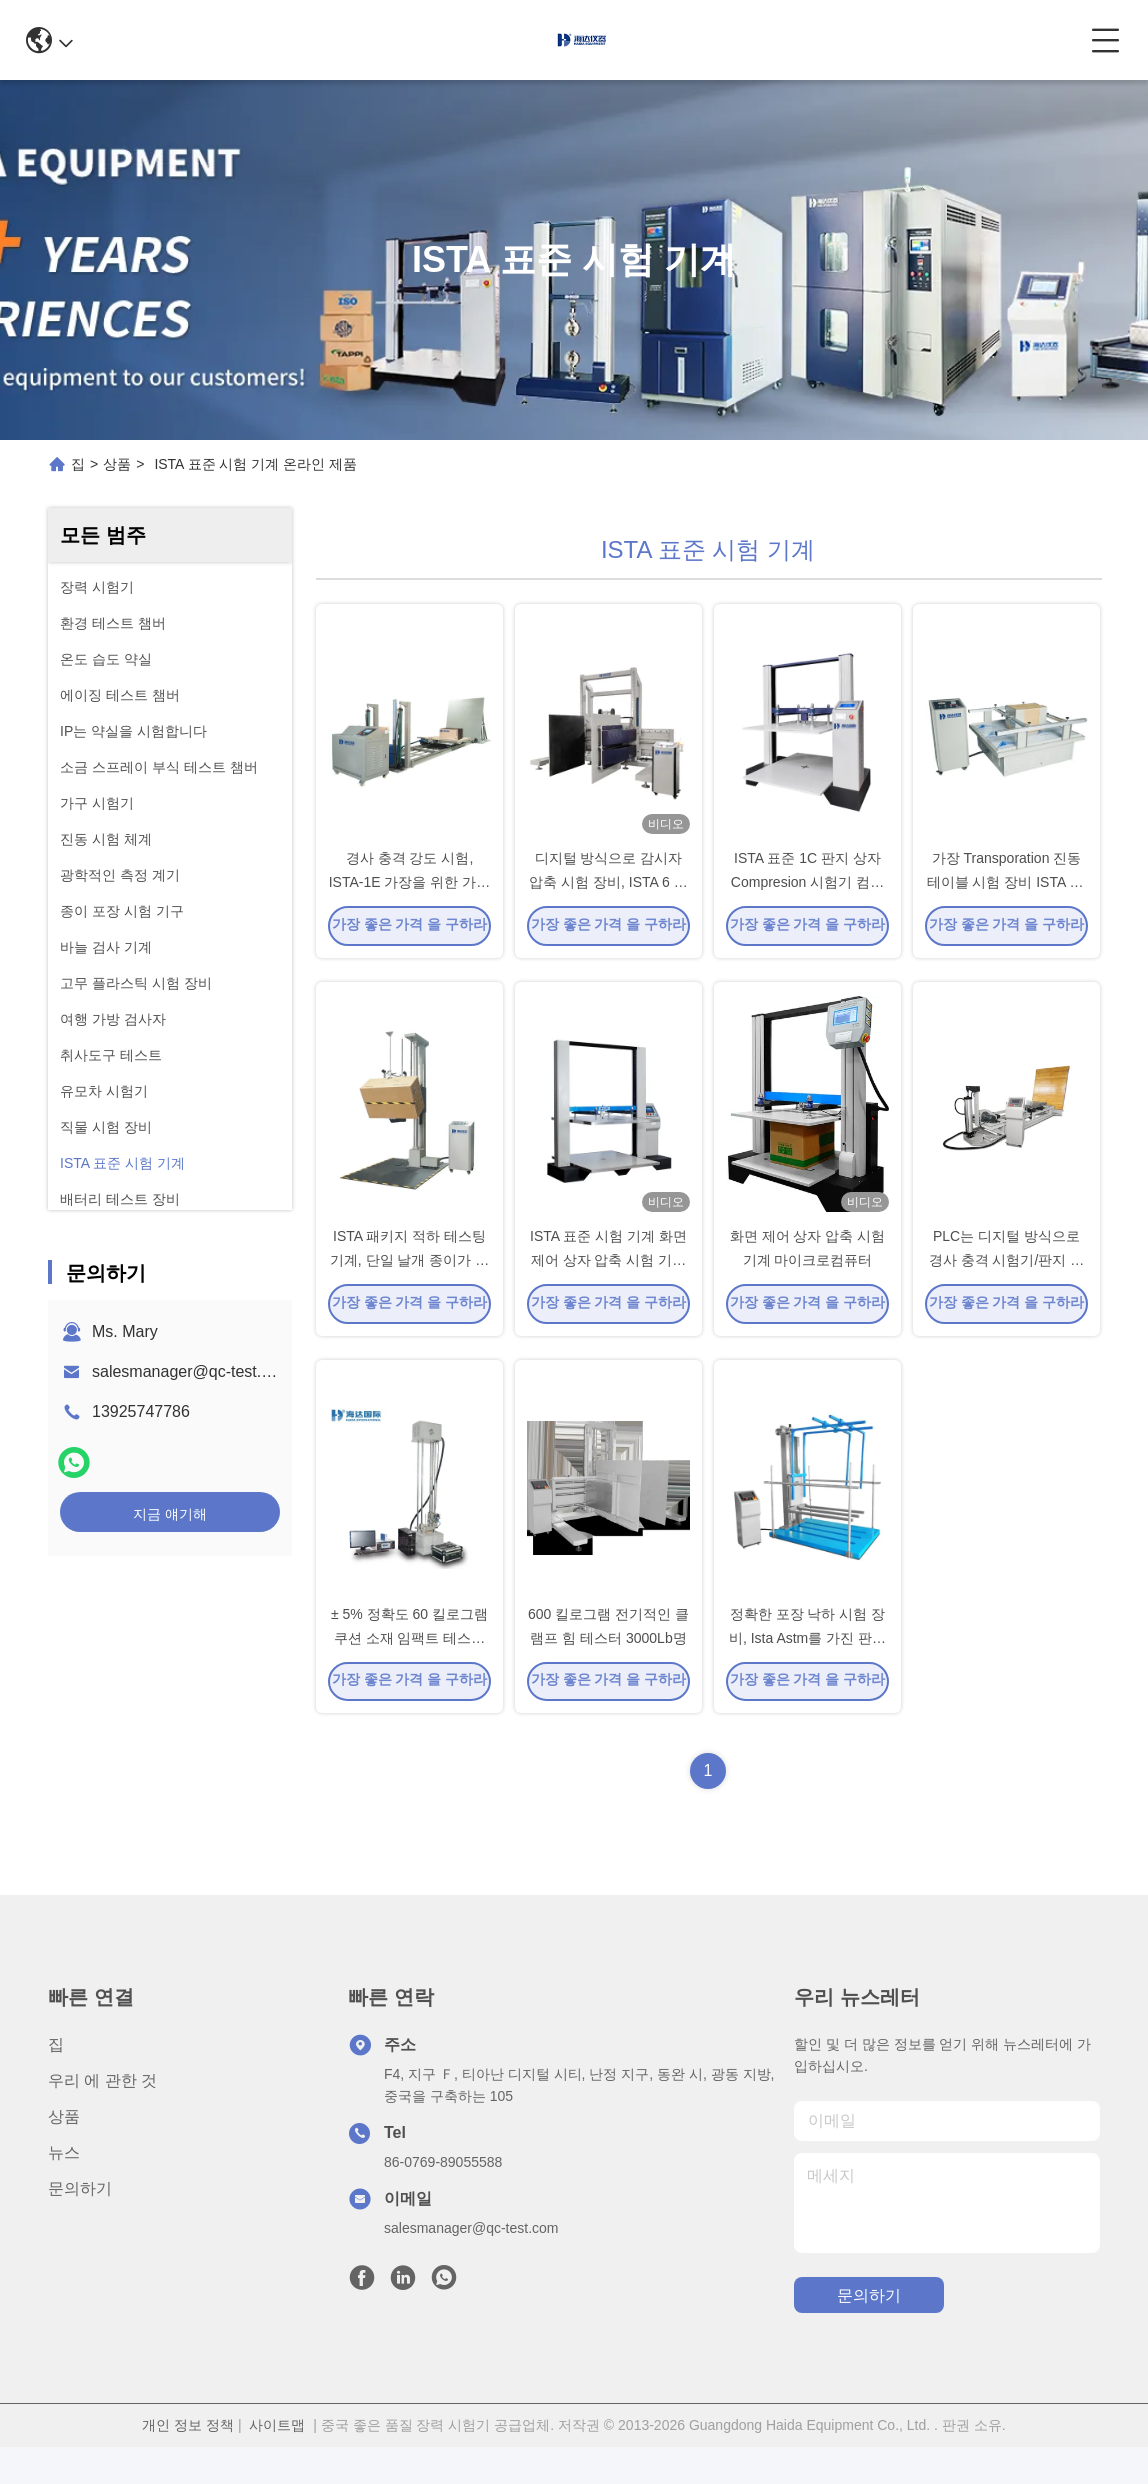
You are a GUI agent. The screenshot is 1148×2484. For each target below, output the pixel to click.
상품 (117, 464)
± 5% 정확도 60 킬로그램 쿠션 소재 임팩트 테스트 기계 (409, 1674)
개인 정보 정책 (188, 2462)
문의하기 (80, 2225)
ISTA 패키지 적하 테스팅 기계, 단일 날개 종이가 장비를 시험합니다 (409, 1284)
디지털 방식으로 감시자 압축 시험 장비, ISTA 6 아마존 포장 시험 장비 (608, 894)
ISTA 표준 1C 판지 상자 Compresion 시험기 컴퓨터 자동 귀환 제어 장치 (807, 894)
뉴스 (64, 2189)
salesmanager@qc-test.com (191, 1371)
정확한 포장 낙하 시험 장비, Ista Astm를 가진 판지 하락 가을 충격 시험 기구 (807, 1674)
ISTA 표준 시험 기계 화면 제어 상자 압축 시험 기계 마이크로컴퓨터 (608, 1284)
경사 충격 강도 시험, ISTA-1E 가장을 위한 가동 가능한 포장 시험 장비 (410, 894)
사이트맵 (277, 2462)
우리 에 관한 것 (102, 2117)
